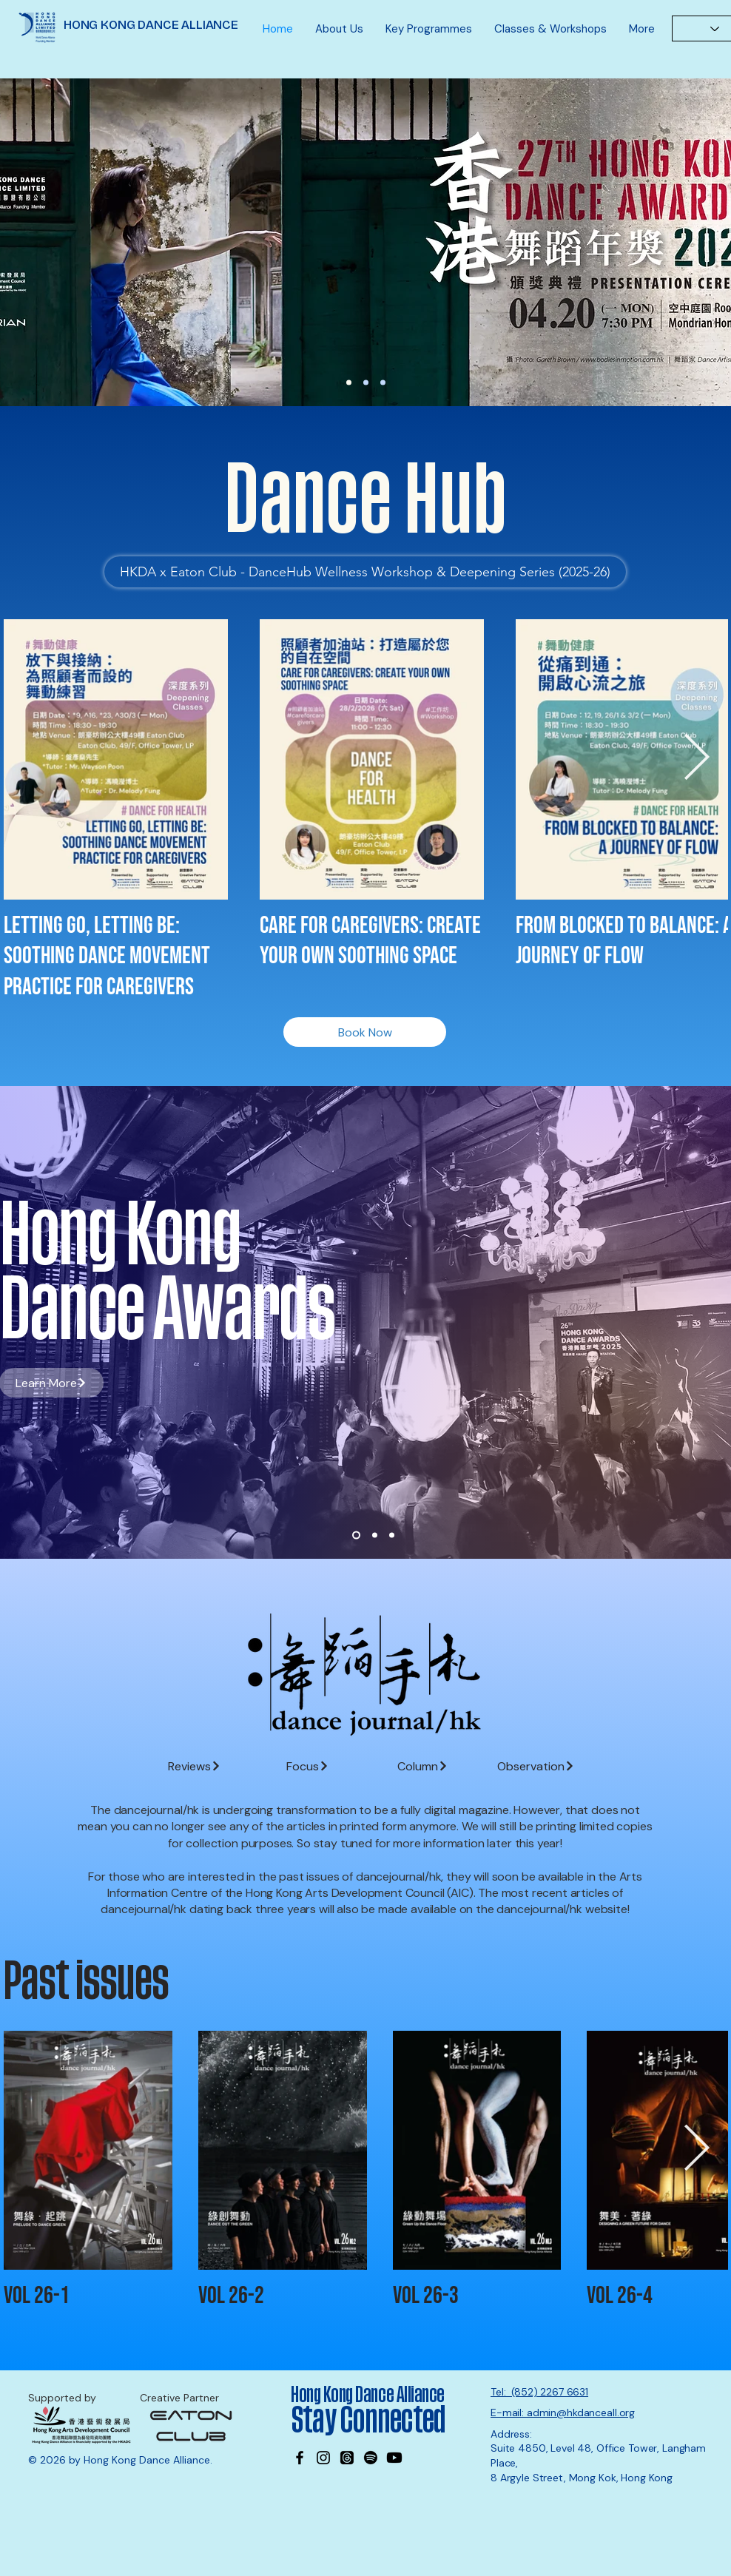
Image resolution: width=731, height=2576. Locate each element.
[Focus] (307, 1766)
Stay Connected (370, 2420)
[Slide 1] (356, 1535)
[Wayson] (365, 382)
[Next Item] (696, 758)
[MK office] (382, 382)
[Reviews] (194, 1766)
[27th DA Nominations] (348, 382)
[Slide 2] (374, 1535)
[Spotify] (371, 2458)
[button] (339, 29)
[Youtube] (394, 2458)
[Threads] (347, 2458)
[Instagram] (323, 2458)
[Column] (423, 1766)
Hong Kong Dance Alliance (368, 2395)
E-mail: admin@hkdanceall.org (563, 2412)
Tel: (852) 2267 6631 (539, 2391)
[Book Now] (364, 1032)
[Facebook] (300, 2458)
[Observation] (536, 1766)
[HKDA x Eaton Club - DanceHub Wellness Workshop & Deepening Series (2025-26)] (365, 571)
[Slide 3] (391, 1535)
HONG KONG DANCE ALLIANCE (151, 25)
